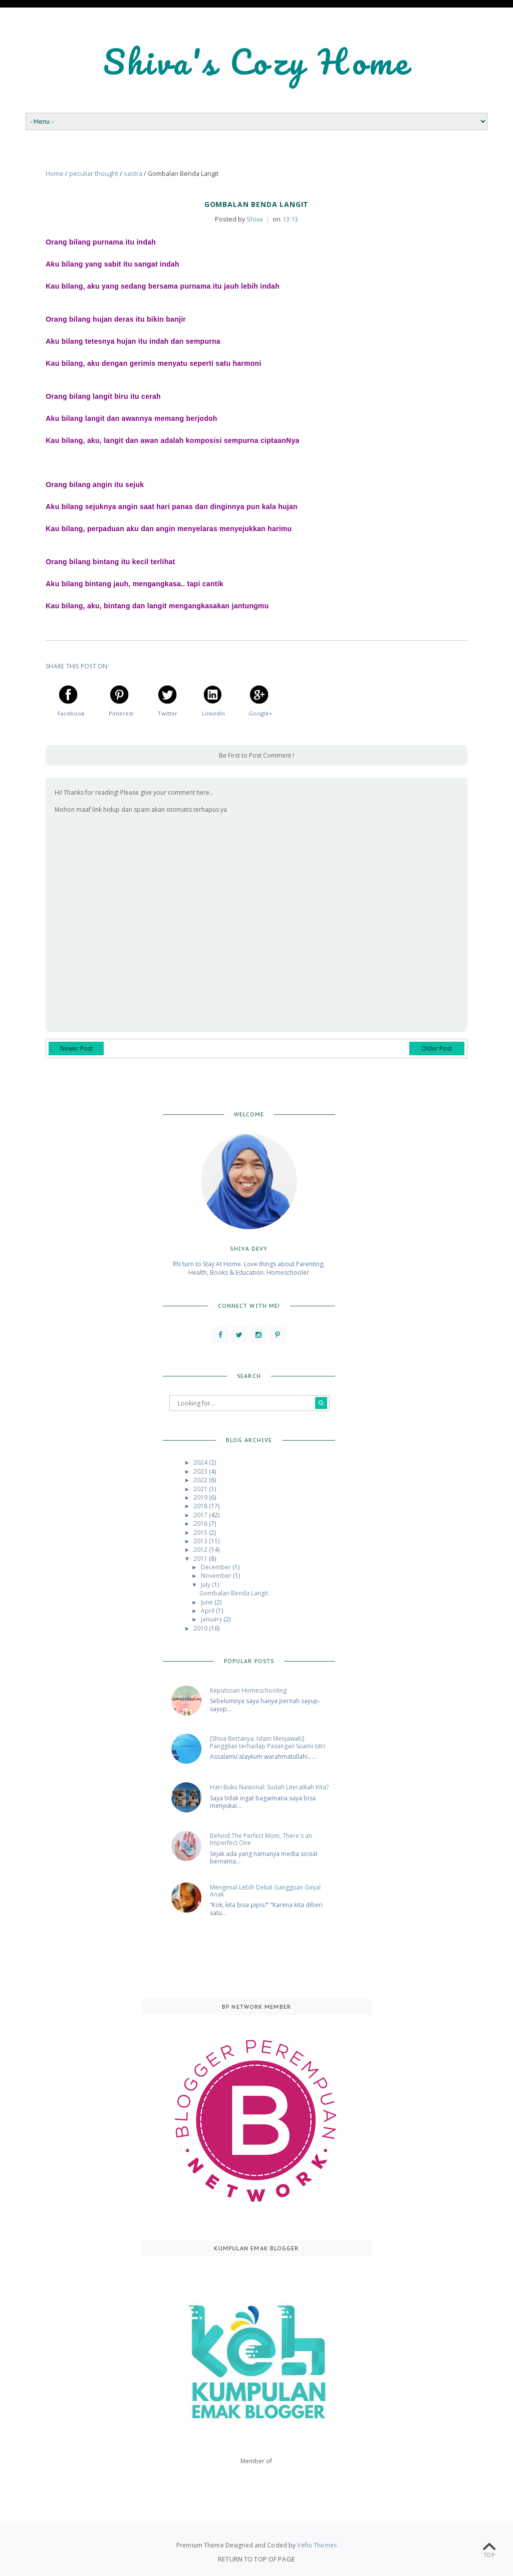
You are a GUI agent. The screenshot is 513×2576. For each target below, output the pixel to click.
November (217, 1575)
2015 (201, 1532)
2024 (201, 1462)
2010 (201, 1628)
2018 (201, 1506)
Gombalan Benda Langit (233, 1593)
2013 (201, 1541)
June (207, 1602)
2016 (201, 1523)
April (208, 1610)
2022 (201, 1480)
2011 (201, 1558)
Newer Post (76, 1048)
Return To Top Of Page (256, 2558)
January (212, 1619)
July (206, 1584)
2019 (201, 1497)
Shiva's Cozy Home (257, 61)
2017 (201, 1515)
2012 (201, 1549)
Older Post (436, 1048)
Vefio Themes (316, 2545)
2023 (201, 1471)
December (216, 1567)
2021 (201, 1489)
